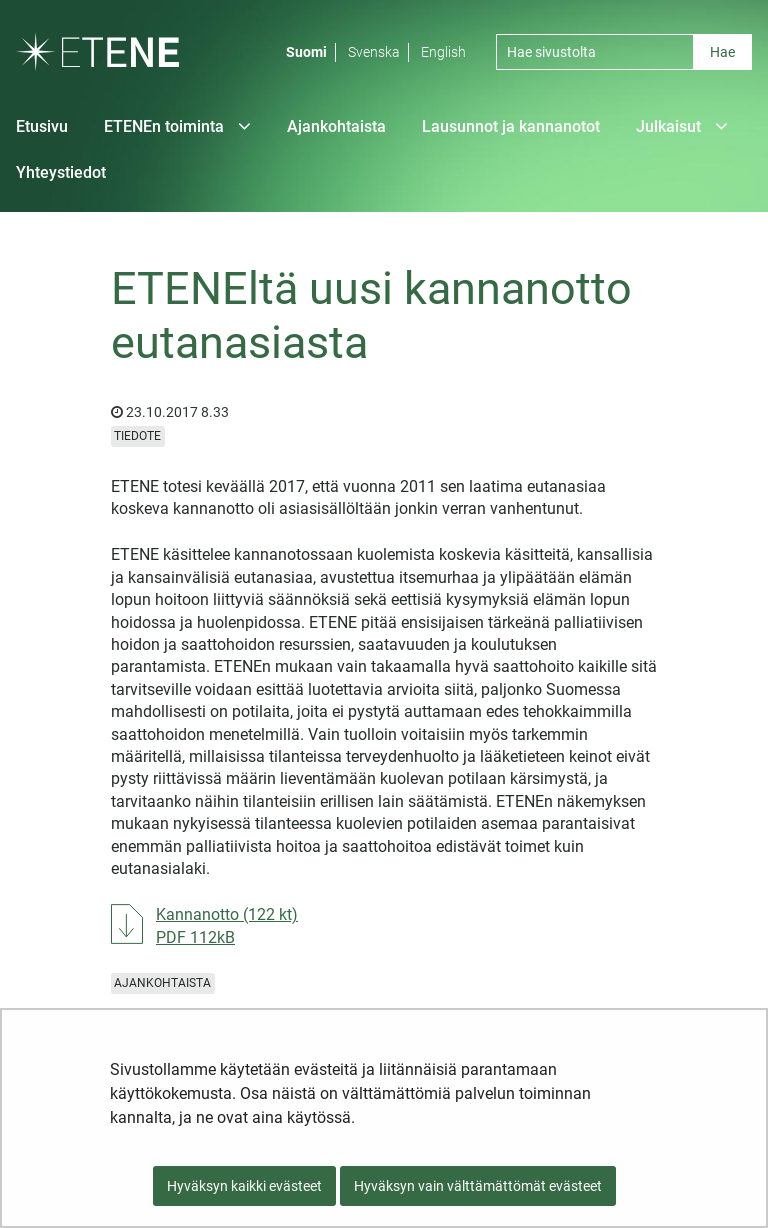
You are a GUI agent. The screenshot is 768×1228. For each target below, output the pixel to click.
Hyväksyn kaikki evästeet (244, 1186)
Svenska (374, 52)
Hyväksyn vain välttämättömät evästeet (478, 1186)
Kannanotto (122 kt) (227, 925)
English (443, 52)
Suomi (306, 52)
